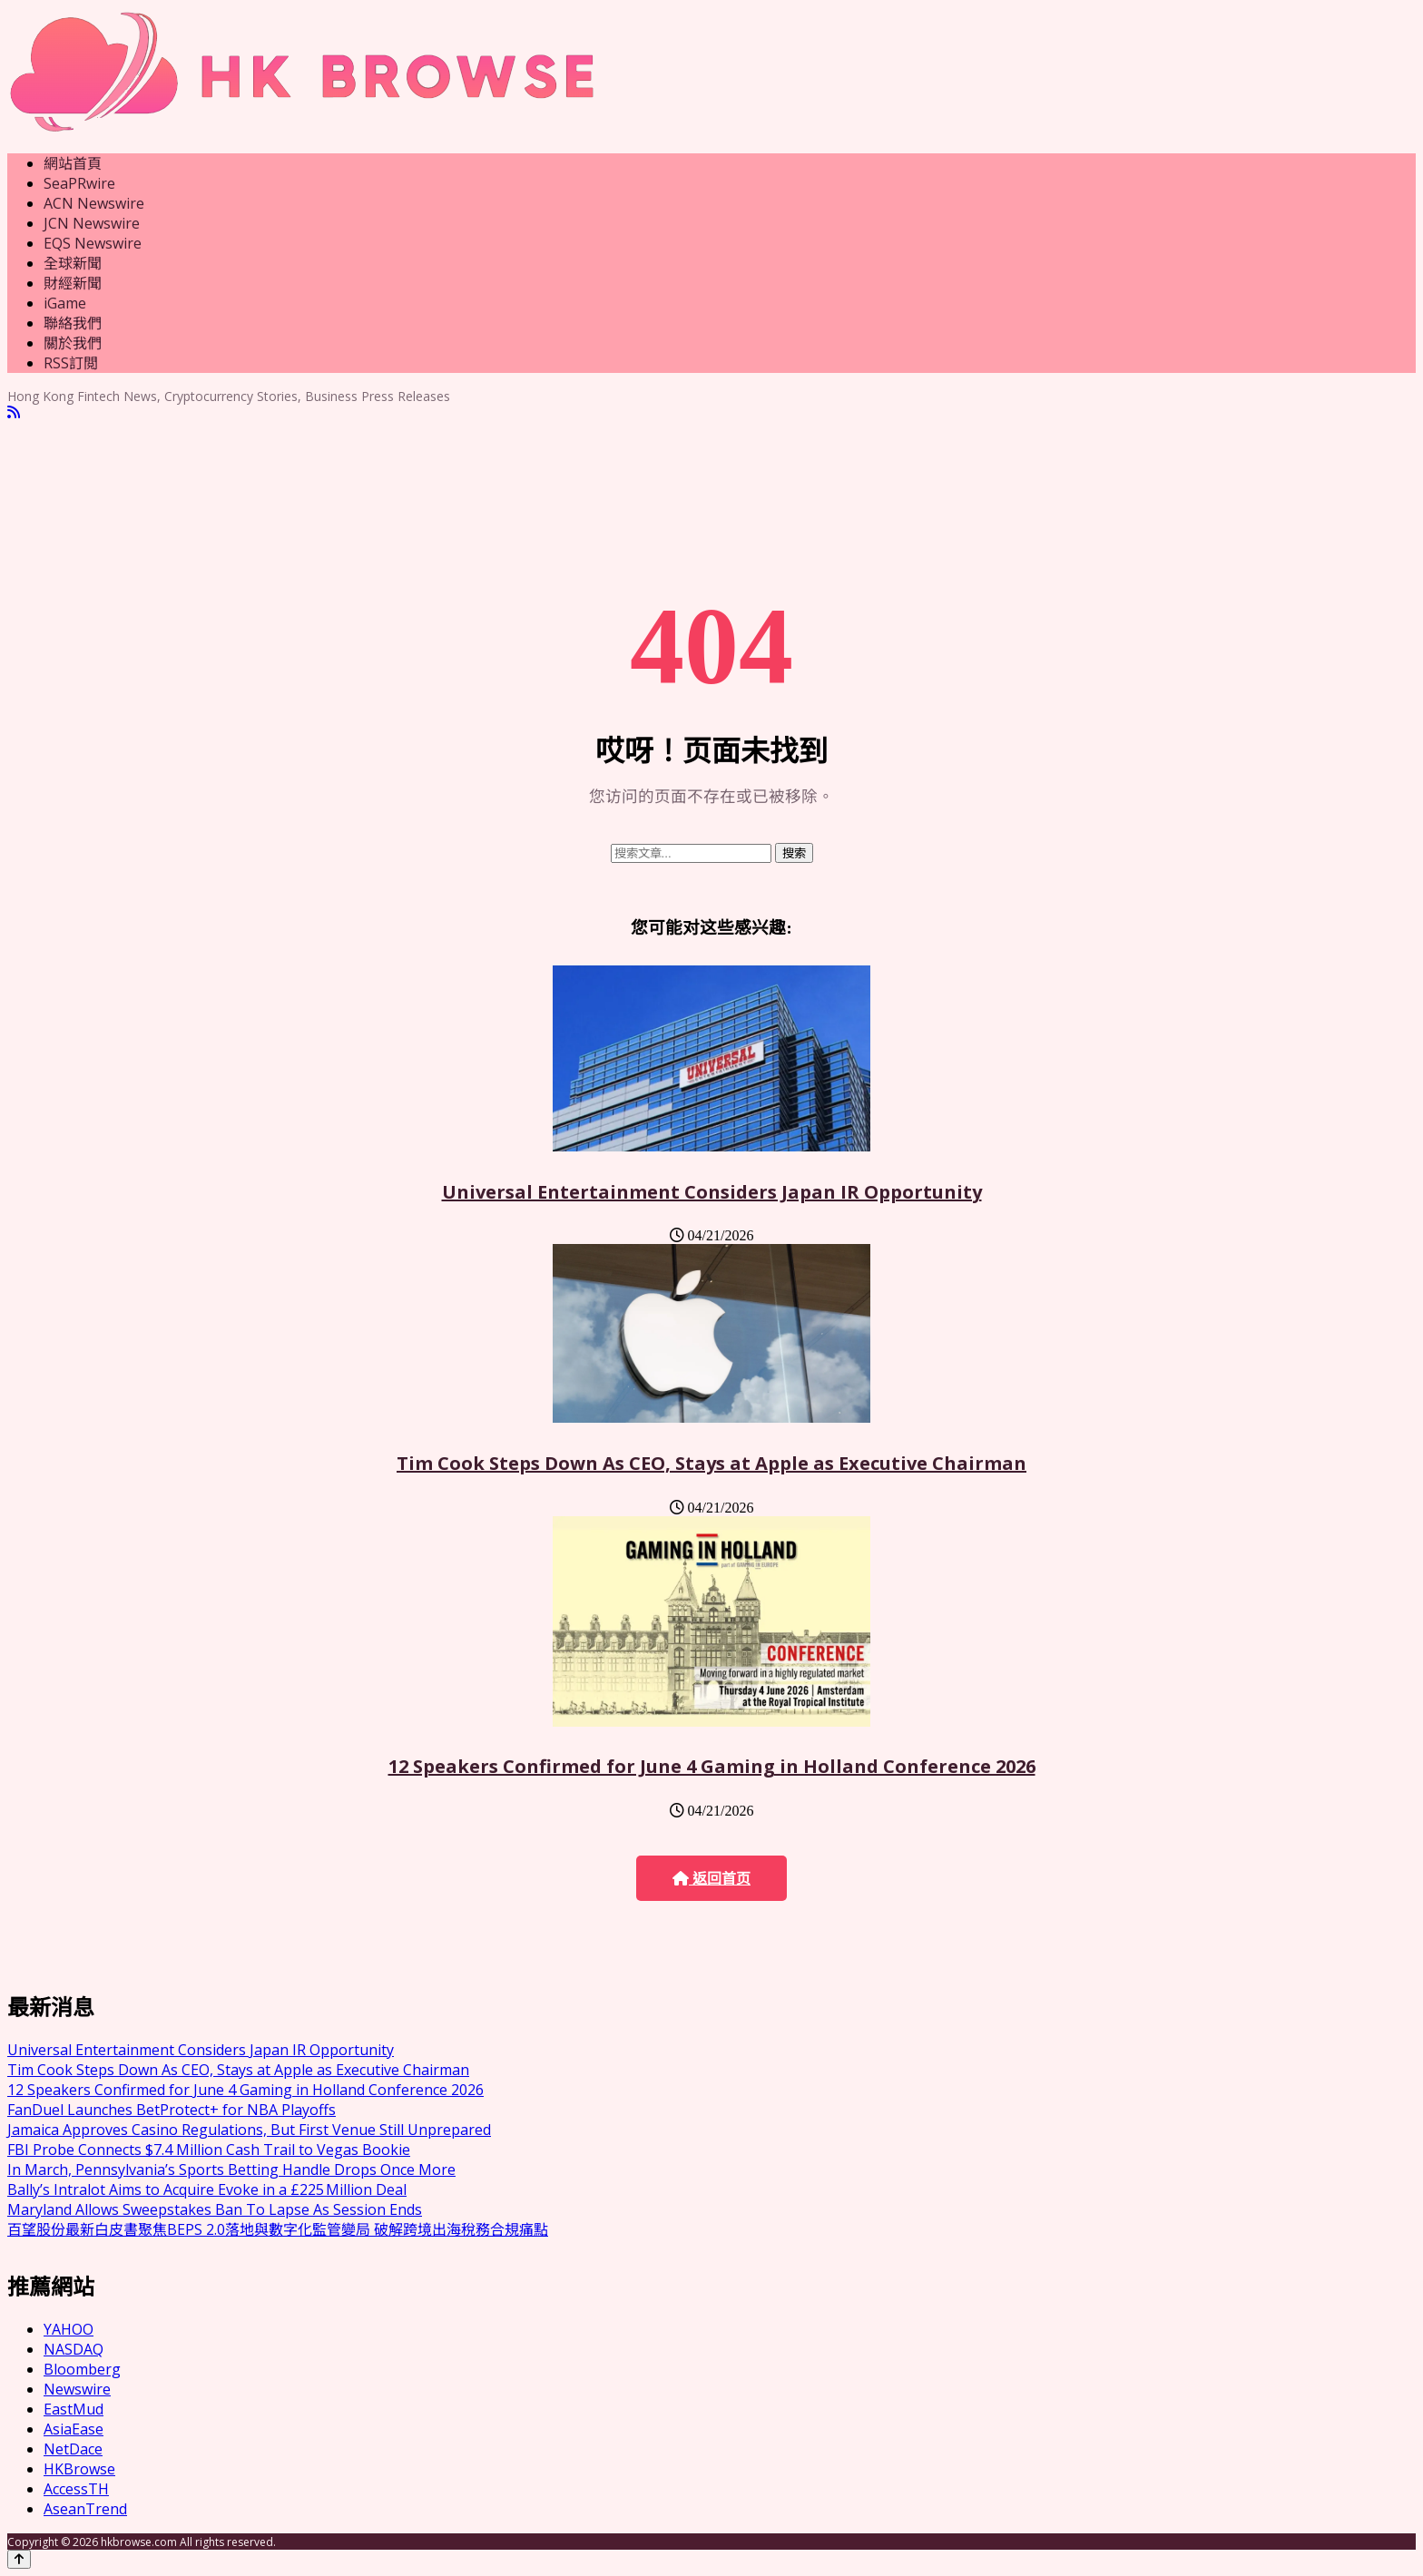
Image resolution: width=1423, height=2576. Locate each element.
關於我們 (73, 343)
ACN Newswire (94, 203)
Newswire (77, 2389)
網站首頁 (73, 163)
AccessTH (76, 2489)
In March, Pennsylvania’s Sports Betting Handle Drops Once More (231, 2169)
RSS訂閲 (71, 363)
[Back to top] (19, 2559)
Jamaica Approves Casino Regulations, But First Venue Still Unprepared (249, 2130)
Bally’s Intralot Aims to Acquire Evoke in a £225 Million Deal (207, 2189)
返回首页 (711, 1878)
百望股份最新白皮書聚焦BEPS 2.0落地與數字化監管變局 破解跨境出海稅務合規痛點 (277, 2229)
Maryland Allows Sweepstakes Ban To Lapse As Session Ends (214, 2209)
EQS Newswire (93, 243)
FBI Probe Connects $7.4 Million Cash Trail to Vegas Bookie (208, 2150)
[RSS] (13, 412)
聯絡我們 (73, 323)
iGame (65, 303)
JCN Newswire (92, 223)
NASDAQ (73, 2349)
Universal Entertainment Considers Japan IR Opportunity (712, 1192)
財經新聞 (73, 283)
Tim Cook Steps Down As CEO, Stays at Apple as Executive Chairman (711, 1463)
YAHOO (68, 2329)
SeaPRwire (79, 183)
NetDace (73, 2449)
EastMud (73, 2409)
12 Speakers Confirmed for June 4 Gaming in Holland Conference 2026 (711, 1766)
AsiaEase (73, 2429)
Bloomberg (82, 2369)
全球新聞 (73, 263)
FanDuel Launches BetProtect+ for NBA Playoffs (171, 2110)
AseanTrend (85, 2509)
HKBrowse (79, 2469)
